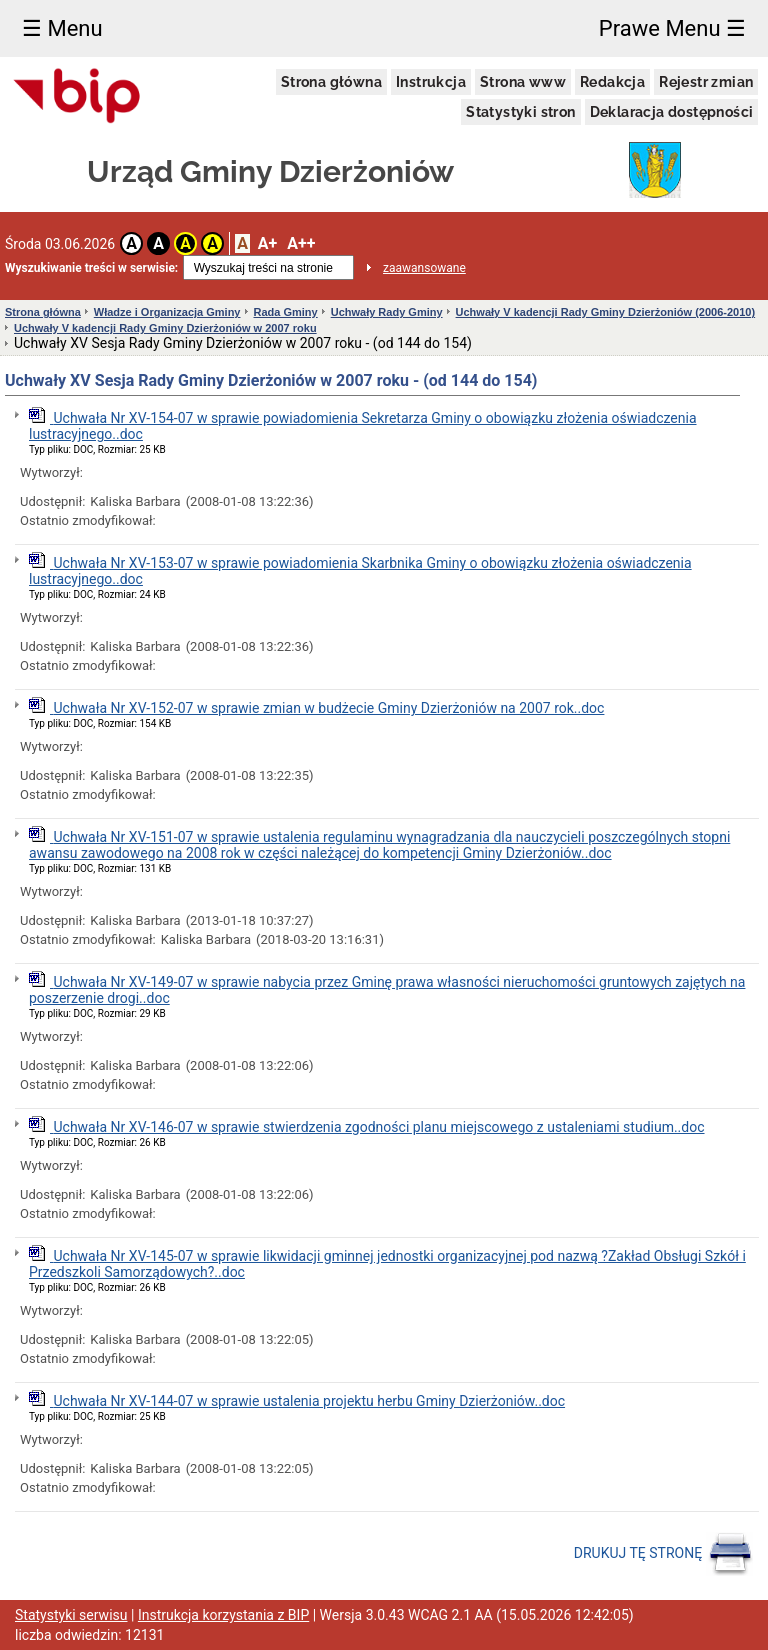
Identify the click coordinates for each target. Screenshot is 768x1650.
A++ (301, 243)
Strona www (523, 82)
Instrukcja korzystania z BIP (223, 1615)
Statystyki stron (520, 112)
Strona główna (331, 82)
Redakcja (612, 82)
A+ (267, 243)
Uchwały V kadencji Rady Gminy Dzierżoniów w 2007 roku (165, 328)
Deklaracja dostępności (672, 112)
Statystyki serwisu (71, 1615)
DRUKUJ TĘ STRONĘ (663, 1554)
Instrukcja (431, 82)
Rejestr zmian (706, 82)
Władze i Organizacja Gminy (167, 312)
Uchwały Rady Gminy (387, 312)
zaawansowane (424, 268)
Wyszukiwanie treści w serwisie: (91, 268)
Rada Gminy (286, 312)
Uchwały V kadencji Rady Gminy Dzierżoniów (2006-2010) (606, 312)
